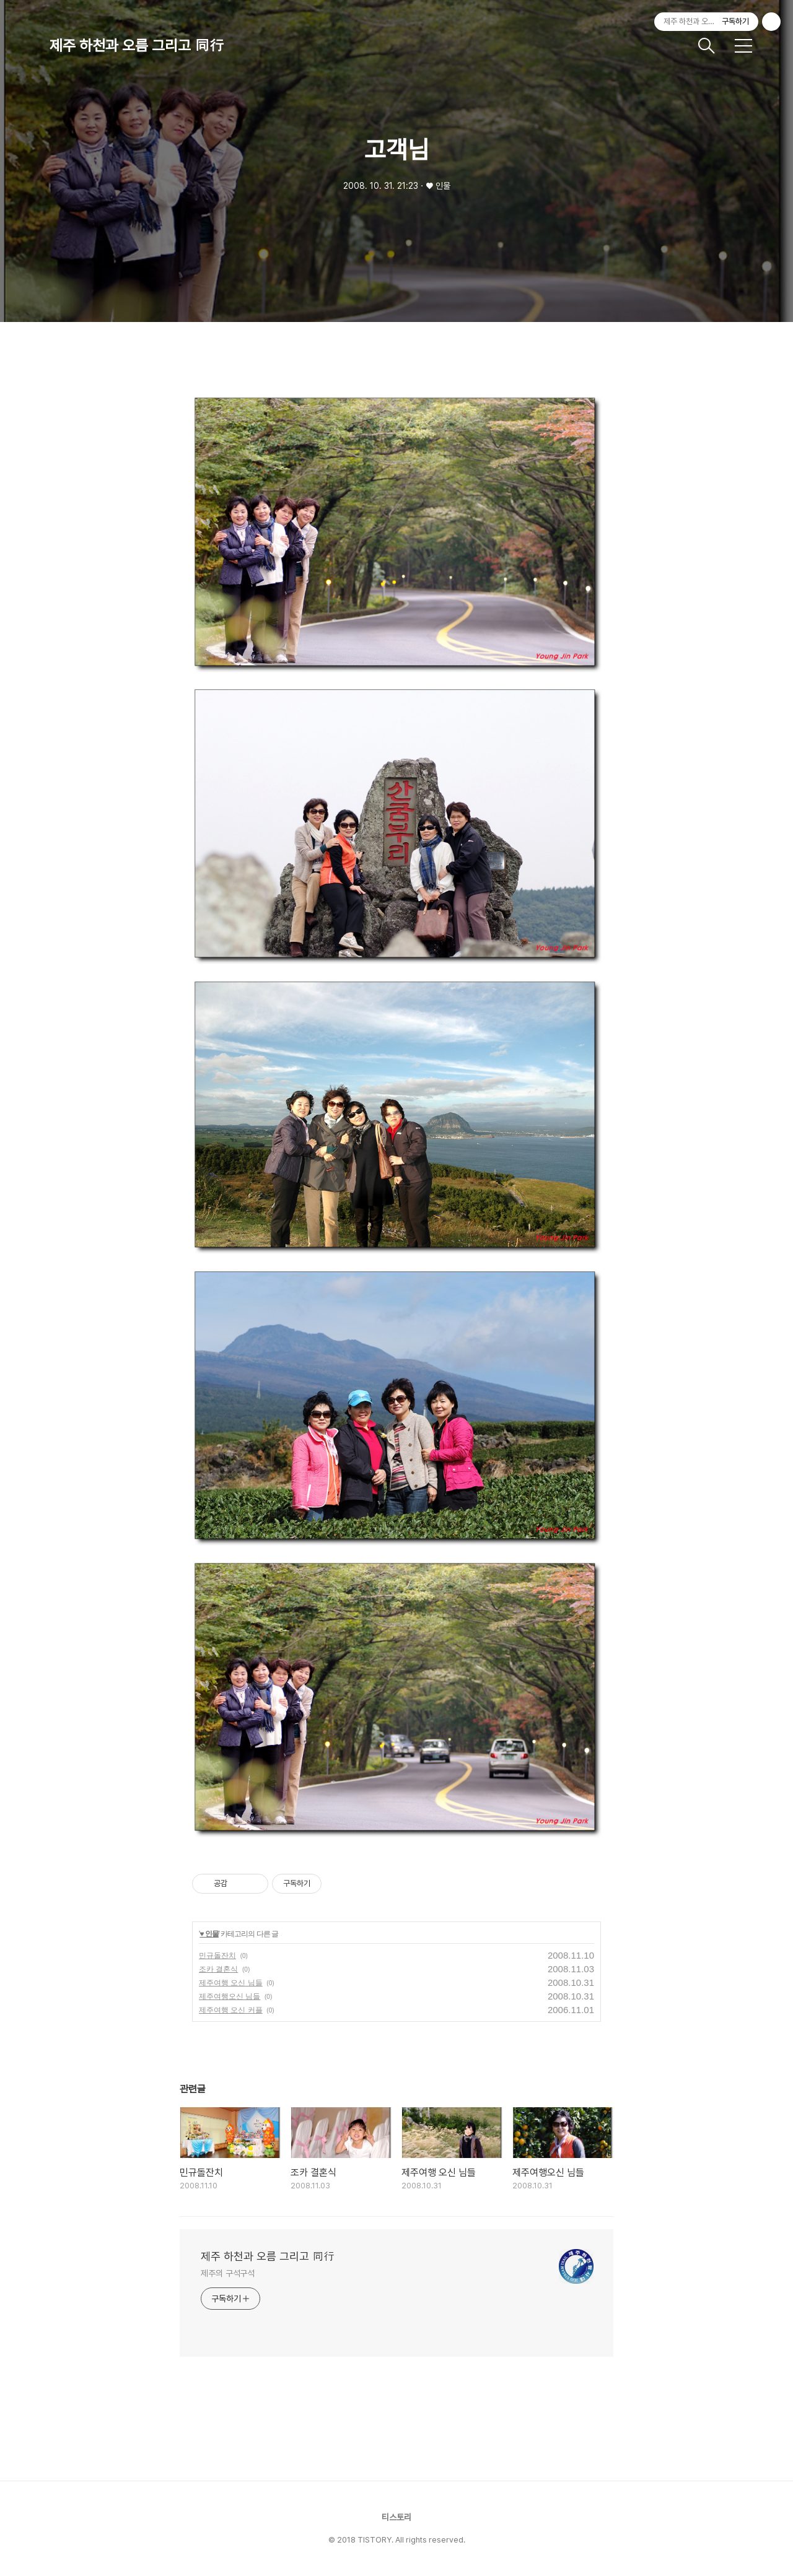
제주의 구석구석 (228, 2273)
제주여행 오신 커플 (231, 2010)
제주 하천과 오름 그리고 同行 (137, 45)
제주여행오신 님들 (229, 1996)
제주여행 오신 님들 (231, 1982)
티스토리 (396, 2517)
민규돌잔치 (217, 1955)
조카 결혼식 (218, 1969)
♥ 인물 (208, 1934)
